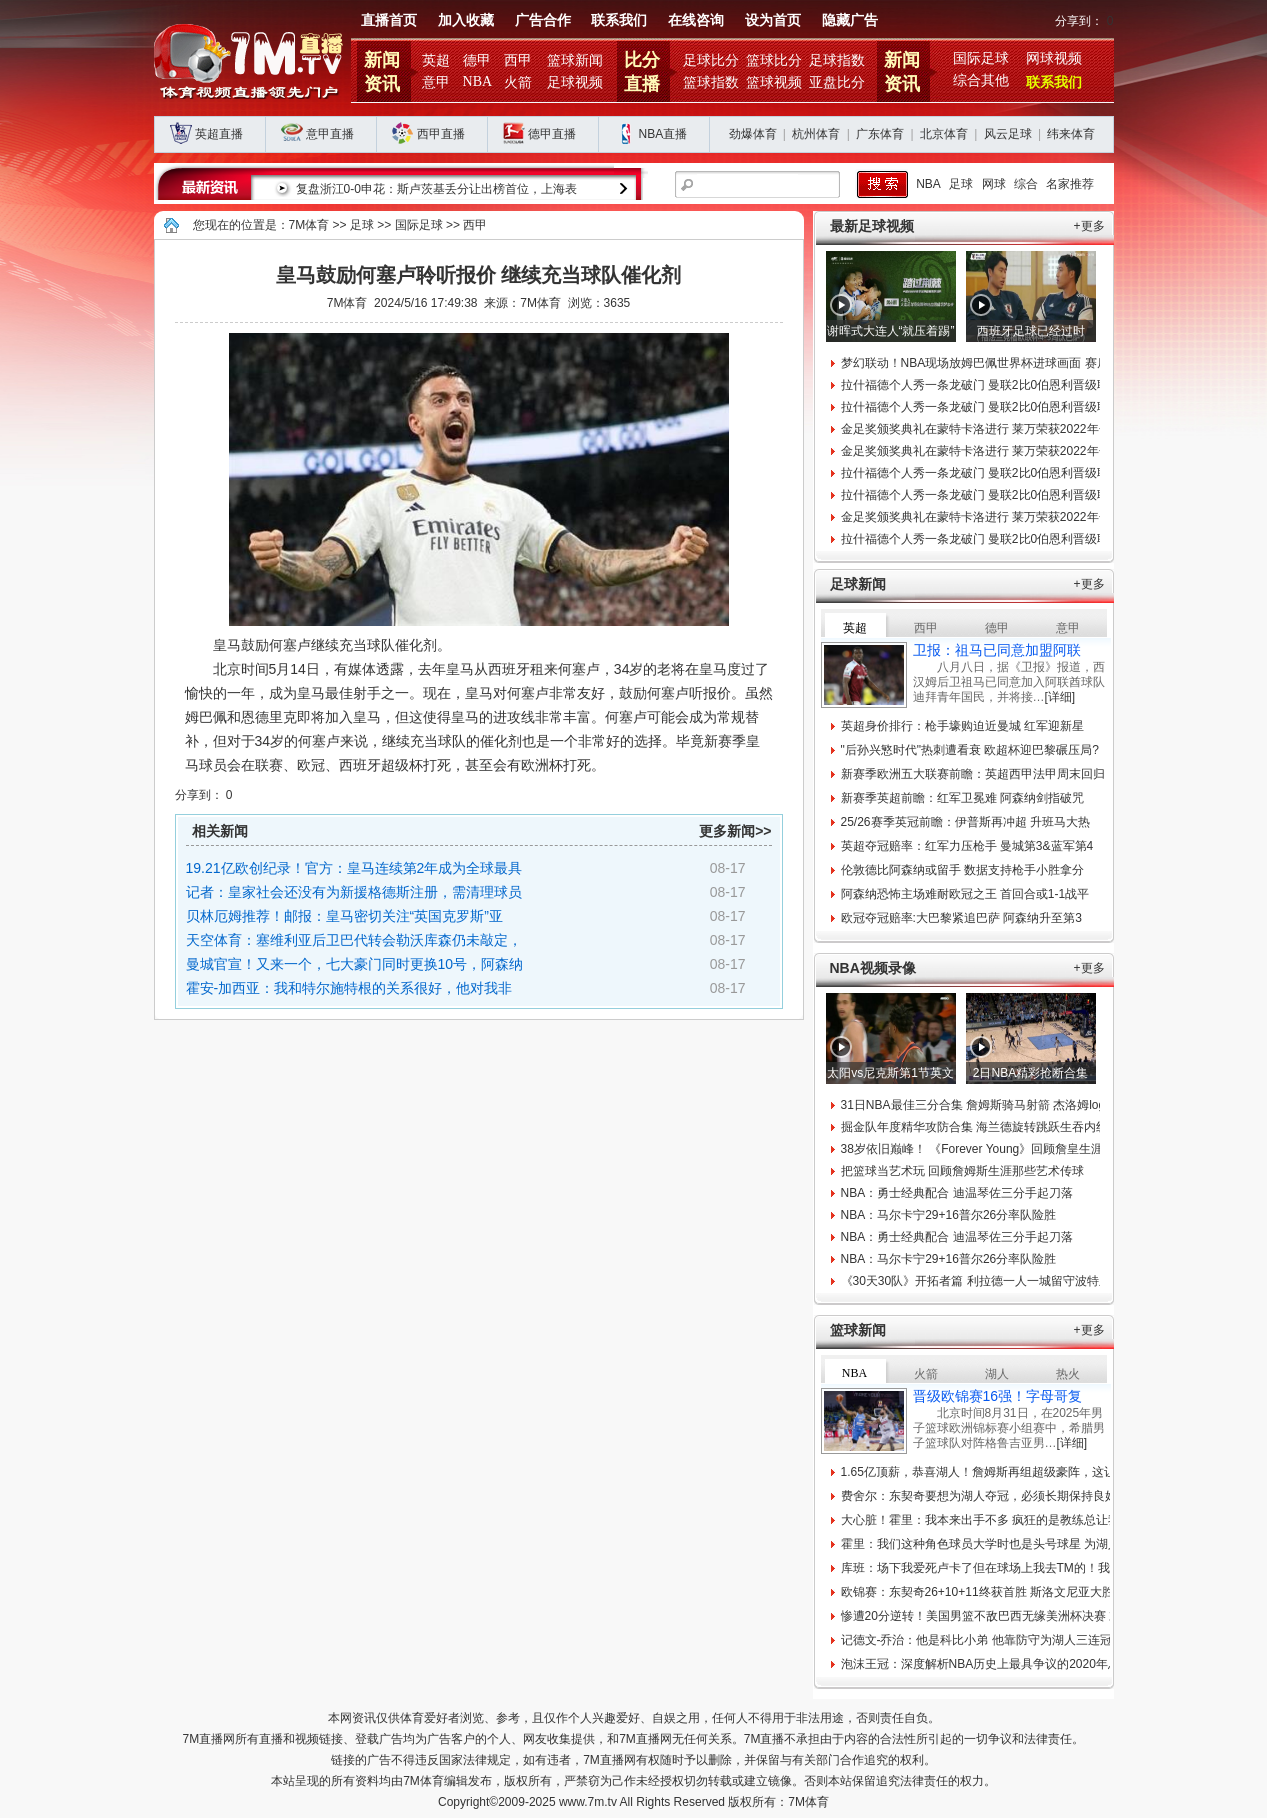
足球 (961, 184)
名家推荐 (1070, 184)
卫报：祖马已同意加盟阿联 (997, 650)
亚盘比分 (837, 82)
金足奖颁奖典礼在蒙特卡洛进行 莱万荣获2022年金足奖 (988, 429)
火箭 (518, 82)
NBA (478, 81)
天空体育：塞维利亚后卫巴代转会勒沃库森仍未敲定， (354, 940)
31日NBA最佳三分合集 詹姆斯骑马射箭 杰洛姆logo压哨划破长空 (1012, 1105)
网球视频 (1054, 58)
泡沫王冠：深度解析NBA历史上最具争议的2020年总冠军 (992, 1664)
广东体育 (880, 134)
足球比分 (711, 60)
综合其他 (981, 80)
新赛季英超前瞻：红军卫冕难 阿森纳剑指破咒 (962, 798)
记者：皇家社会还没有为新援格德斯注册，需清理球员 (354, 892)
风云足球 (1008, 134)
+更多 (1089, 226)
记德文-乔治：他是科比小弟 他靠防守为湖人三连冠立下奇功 (1000, 1640)
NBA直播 (663, 134)
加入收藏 (466, 20)
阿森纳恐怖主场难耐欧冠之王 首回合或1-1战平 (965, 894)
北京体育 (944, 134)
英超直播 (219, 134)
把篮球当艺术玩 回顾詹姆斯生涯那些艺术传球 (962, 1171)
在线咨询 (696, 20)
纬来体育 (1071, 134)
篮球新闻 (575, 60)
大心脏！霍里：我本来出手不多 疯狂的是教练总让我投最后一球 (1010, 1520)
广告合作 (543, 20)
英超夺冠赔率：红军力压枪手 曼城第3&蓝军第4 (967, 846)
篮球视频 (774, 82)
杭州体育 (816, 134)
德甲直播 (552, 134)
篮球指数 (711, 82)
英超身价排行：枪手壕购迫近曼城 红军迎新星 (962, 726)
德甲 (477, 60)
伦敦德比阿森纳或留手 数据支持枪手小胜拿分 (962, 870)
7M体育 (309, 225)
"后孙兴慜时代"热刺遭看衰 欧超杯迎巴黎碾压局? (970, 750)
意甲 (436, 82)
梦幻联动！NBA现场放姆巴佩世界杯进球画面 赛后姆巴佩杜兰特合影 (1023, 363)
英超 (436, 60)
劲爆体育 (753, 134)
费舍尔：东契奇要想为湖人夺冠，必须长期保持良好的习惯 (997, 1496)
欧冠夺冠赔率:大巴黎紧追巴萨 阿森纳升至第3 (961, 918)
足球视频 (575, 82)
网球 (994, 184)
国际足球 (981, 58)
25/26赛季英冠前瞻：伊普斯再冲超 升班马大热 (965, 822)
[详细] (1060, 697)
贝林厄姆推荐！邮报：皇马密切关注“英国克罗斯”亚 (344, 916)
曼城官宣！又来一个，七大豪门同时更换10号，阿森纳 (355, 964)
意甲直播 (330, 134)
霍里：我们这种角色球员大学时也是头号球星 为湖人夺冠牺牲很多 (1016, 1544)
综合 (1026, 184)
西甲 (518, 60)
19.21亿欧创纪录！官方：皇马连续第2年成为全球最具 (354, 868)
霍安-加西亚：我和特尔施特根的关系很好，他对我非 (349, 988)
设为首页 (773, 20)
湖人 (997, 1374)
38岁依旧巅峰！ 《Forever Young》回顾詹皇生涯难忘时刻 (996, 1149)
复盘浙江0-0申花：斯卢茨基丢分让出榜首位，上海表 (436, 189)
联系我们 (619, 20)
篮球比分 (774, 60)
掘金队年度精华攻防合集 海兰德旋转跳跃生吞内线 (974, 1127)
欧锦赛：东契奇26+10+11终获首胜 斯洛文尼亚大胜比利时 (995, 1592)
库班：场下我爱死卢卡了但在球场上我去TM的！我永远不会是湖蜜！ (1023, 1568)
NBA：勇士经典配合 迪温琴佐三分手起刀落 (957, 1193)
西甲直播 (441, 134)
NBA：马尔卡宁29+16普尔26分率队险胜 (949, 1215)
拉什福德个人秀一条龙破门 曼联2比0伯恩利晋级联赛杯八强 (999, 385)
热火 (1068, 1374)
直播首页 (389, 20)
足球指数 (837, 60)
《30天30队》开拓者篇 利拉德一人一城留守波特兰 (976, 1281)
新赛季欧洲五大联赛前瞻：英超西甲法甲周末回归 (973, 774)
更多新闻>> (735, 831)
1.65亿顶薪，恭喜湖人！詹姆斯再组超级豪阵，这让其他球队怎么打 (1020, 1472)
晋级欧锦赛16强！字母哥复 (998, 1396)
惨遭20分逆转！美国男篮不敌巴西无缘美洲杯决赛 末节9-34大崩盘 (1017, 1616)
